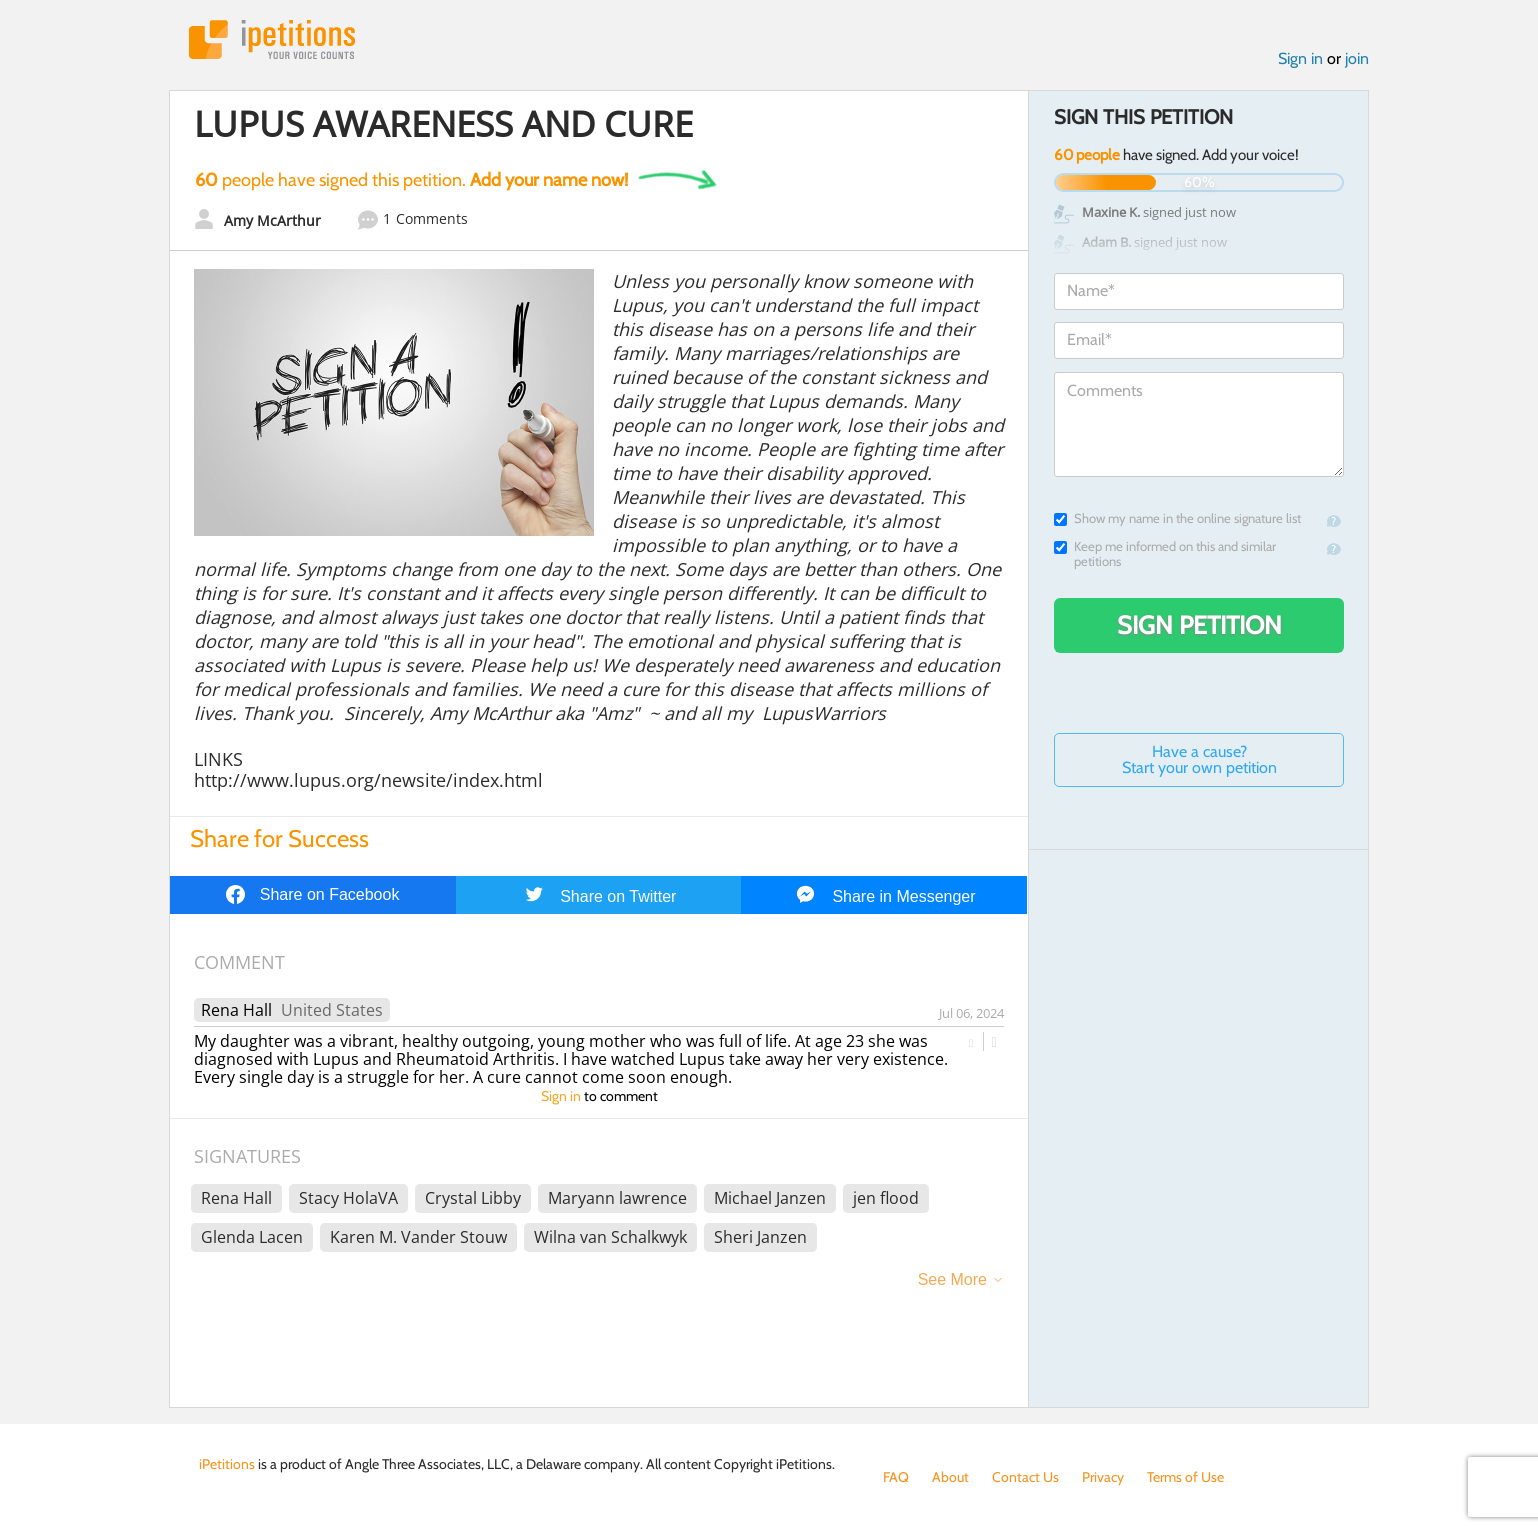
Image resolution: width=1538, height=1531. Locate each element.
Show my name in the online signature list (1177, 518)
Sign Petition (1199, 625)
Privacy (1103, 1477)
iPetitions (272, 39)
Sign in (1300, 58)
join (1357, 58)
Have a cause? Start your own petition (1199, 759)
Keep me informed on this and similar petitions (1165, 554)
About (950, 1477)
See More (952, 1279)
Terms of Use (1185, 1477)
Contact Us (1025, 1477)
